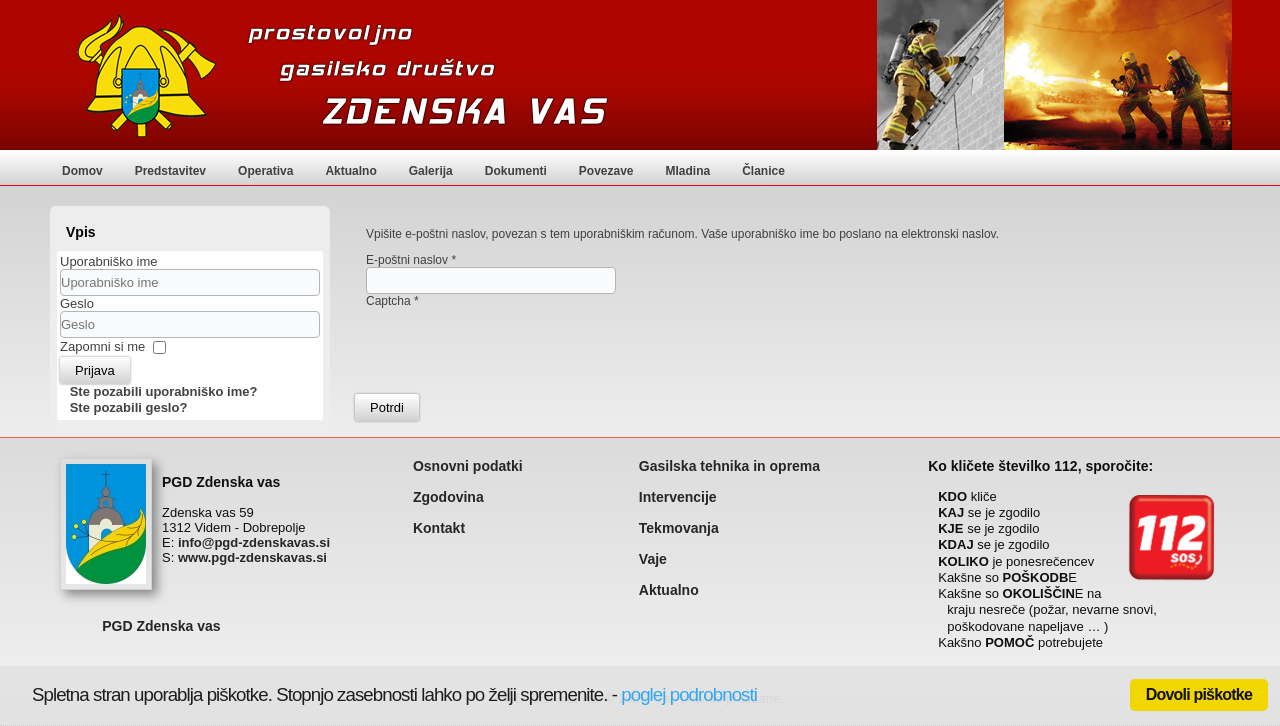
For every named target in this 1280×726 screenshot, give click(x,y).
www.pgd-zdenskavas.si (252, 557)
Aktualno (350, 171)
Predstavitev (170, 171)
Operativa (265, 171)
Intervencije (678, 497)
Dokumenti (516, 171)
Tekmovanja (679, 528)
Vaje (653, 559)
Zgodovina (448, 497)
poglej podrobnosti (689, 694)
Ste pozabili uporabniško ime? (164, 391)
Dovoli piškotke (1199, 694)
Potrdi (387, 407)
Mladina (688, 171)
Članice (763, 171)
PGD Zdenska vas (161, 626)
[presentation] (518, 347)
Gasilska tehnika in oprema (729, 466)
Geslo (77, 303)
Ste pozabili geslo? (129, 407)
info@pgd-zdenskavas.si (254, 542)
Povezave (606, 171)
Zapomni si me (102, 346)
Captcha (392, 301)
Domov (82, 171)
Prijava (95, 370)
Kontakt (439, 528)
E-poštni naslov (411, 260)
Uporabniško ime (109, 261)
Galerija (431, 171)
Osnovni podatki (468, 466)
